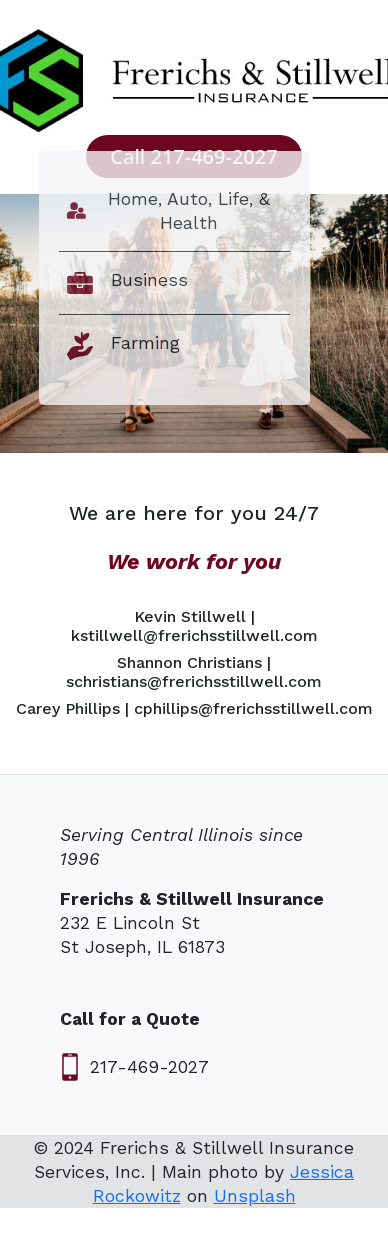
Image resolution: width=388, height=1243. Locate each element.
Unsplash (255, 1196)
